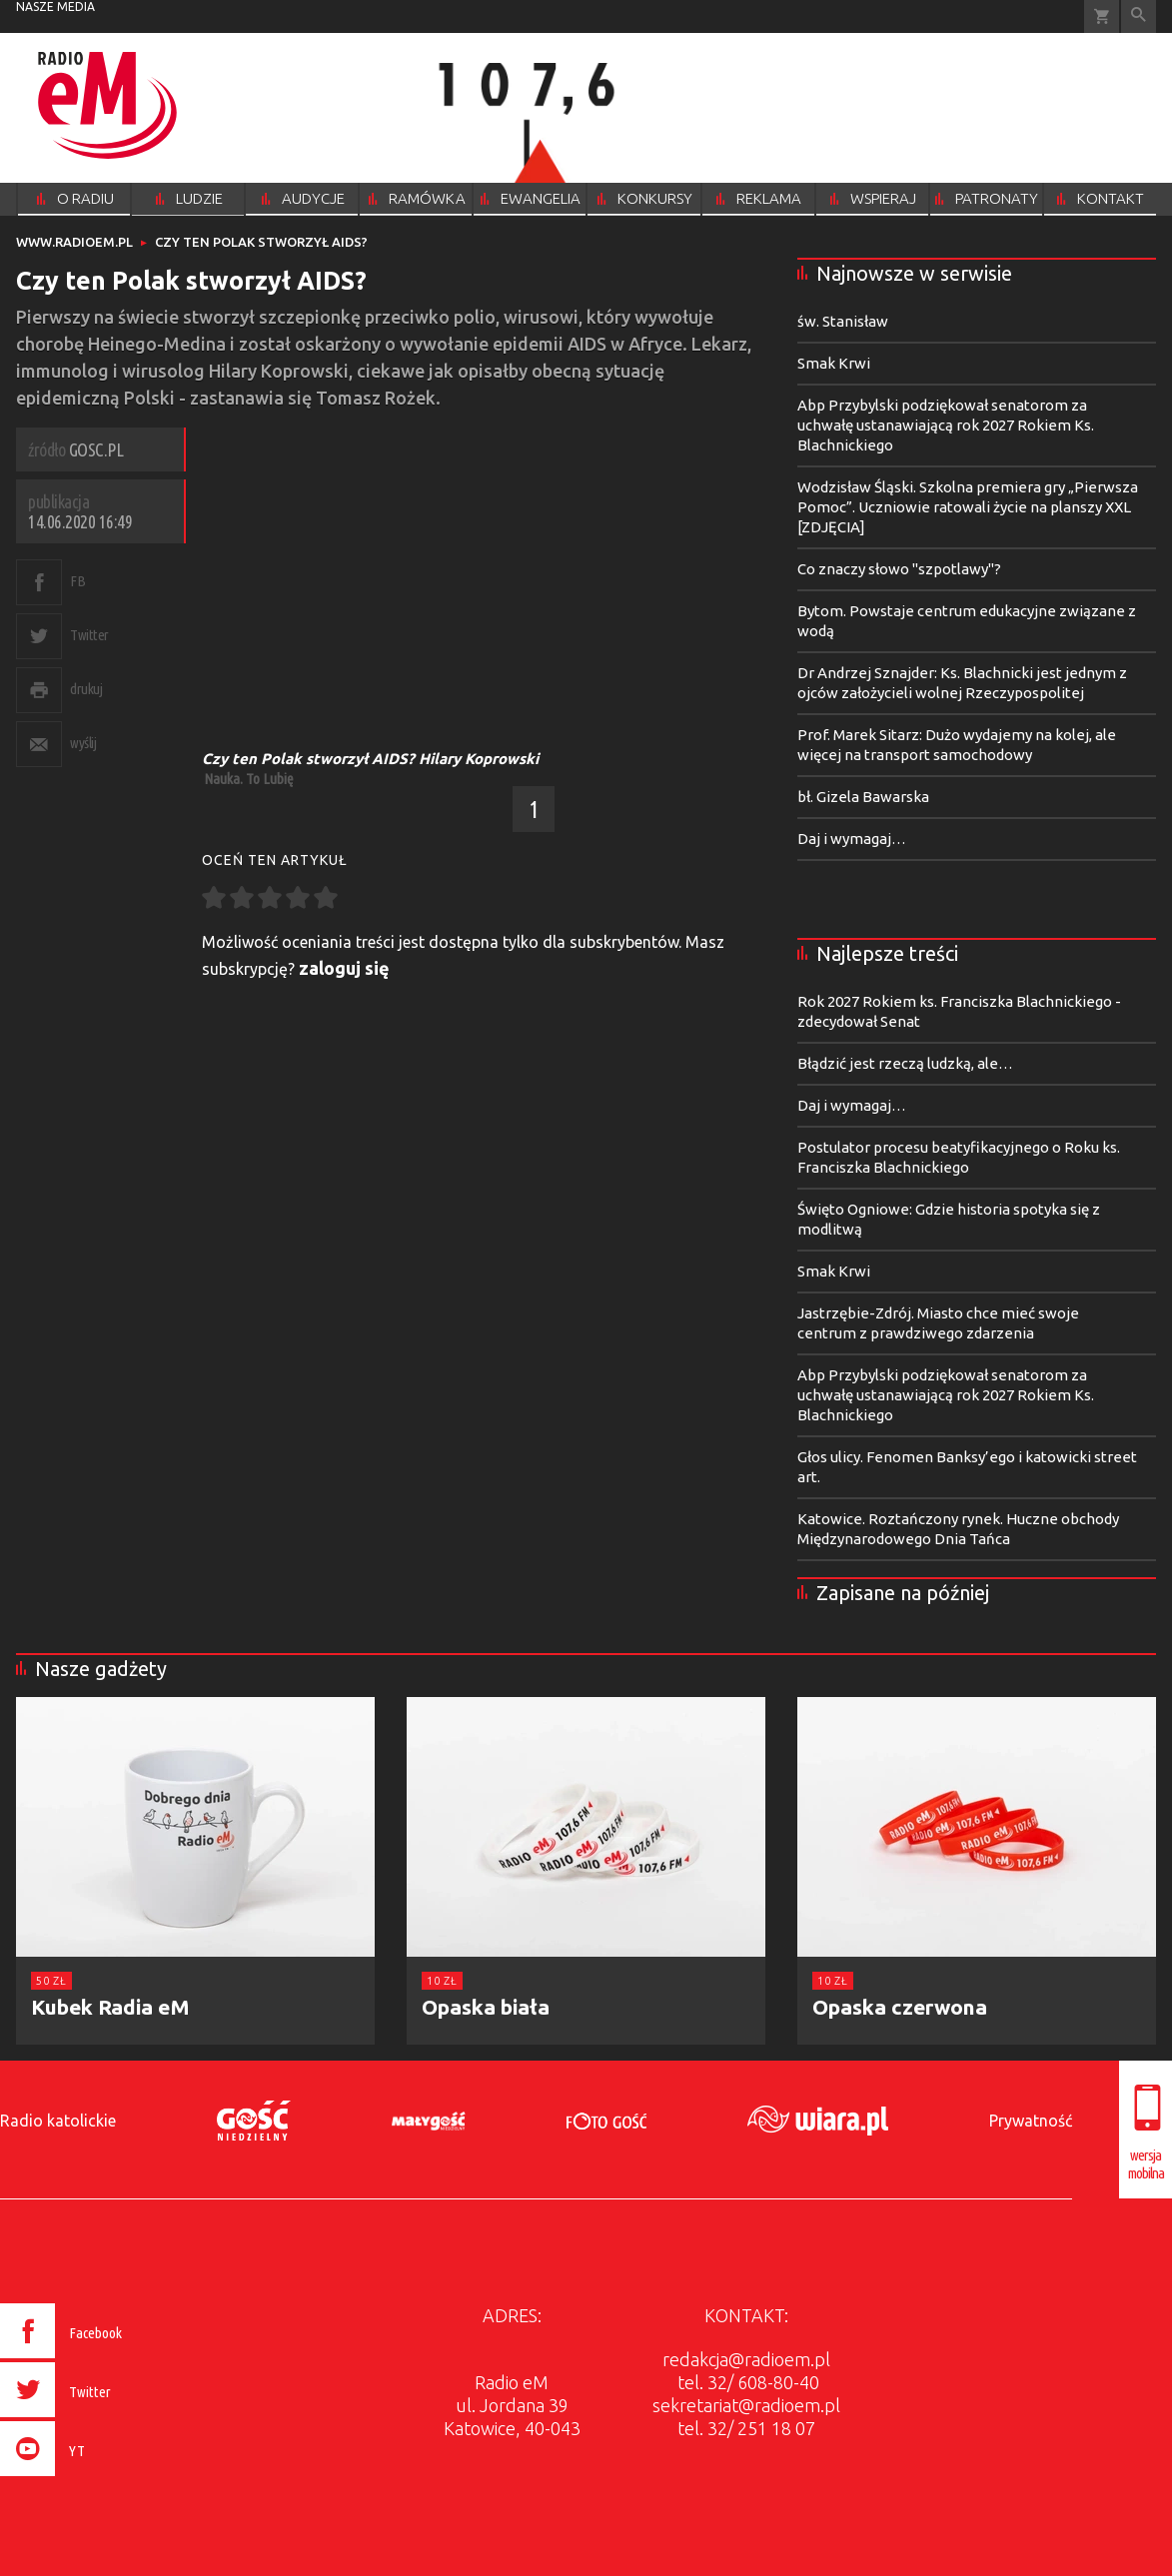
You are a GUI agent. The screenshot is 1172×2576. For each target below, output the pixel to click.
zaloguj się (344, 968)
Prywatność (1030, 2121)
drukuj (86, 688)
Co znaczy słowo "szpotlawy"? (899, 568)
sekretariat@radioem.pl (746, 2405)
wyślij (83, 742)
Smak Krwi (833, 363)
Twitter (89, 634)
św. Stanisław (842, 321)
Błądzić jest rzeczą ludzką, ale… (905, 1063)
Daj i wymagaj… (851, 838)
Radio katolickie (58, 2121)
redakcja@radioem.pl (746, 2359)
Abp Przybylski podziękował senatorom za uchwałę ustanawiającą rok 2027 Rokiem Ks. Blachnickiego (945, 425)
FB (77, 580)
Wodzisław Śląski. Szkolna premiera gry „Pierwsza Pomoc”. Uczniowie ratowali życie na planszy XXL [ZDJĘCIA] (967, 506)
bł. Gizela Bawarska (863, 796)
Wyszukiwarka (1138, 16)
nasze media (55, 6)
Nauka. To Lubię (249, 778)
